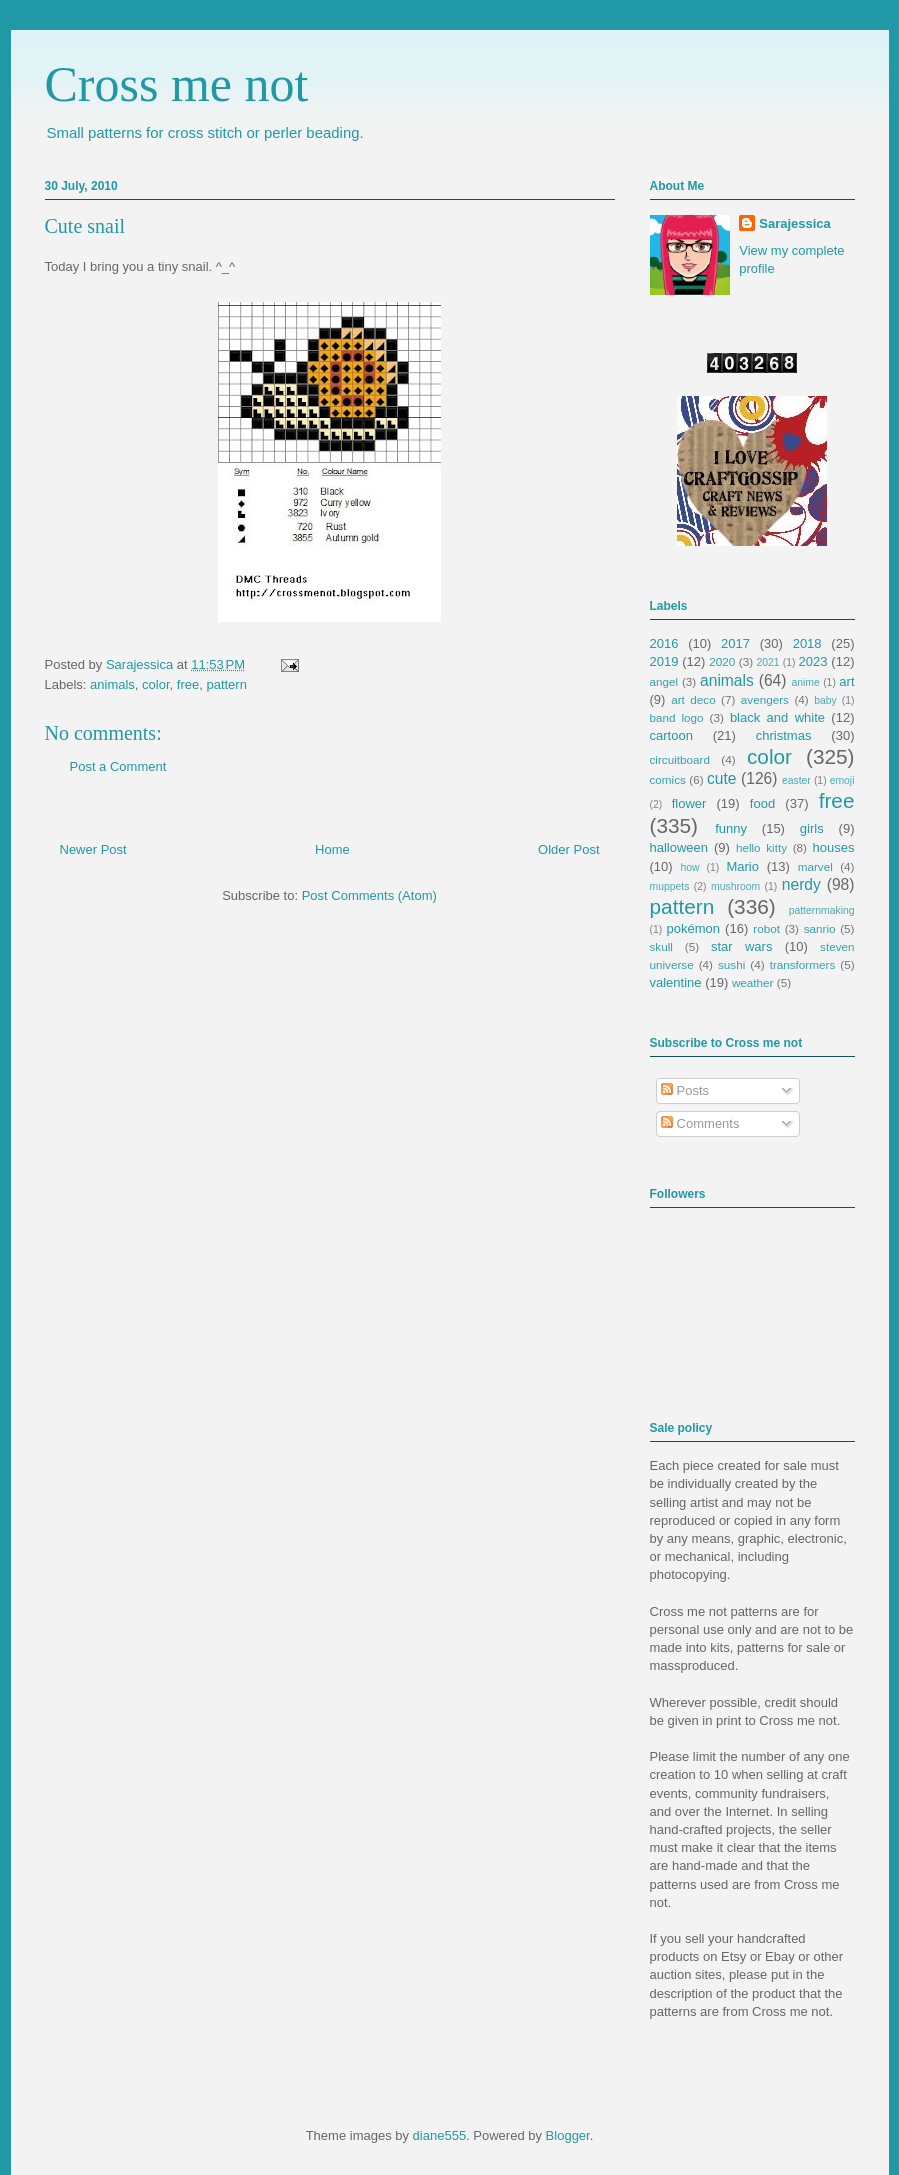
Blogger (568, 2135)
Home (332, 849)
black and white (777, 717)
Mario (742, 866)
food (762, 803)
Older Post (568, 849)
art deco (693, 699)
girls (812, 828)
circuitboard (680, 759)
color (155, 684)
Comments (700, 1123)
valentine (676, 982)
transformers (803, 964)
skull (661, 946)
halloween (679, 847)
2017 (735, 643)
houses (834, 847)
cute (721, 778)
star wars (741, 946)
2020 (722, 661)
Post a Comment (118, 766)
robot (766, 928)
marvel (815, 866)
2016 (664, 643)
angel (664, 681)
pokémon (693, 928)
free (188, 684)
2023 (813, 661)
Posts (685, 1090)
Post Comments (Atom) (369, 895)
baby (825, 700)
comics (668, 779)
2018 (807, 643)
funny (731, 828)
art (846, 681)
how (689, 867)
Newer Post (93, 849)
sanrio (820, 928)
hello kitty (761, 847)
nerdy (801, 884)
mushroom (735, 886)
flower (689, 803)
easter (796, 780)
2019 (664, 661)
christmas (784, 735)
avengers (765, 699)
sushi (731, 964)
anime (805, 682)
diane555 (440, 2135)
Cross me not (177, 84)
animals (112, 684)
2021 (768, 662)
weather (753, 982)
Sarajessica (141, 664)
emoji (842, 780)
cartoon (671, 735)
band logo (677, 717)
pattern (226, 684)
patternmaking (822, 910)
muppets (670, 886)
